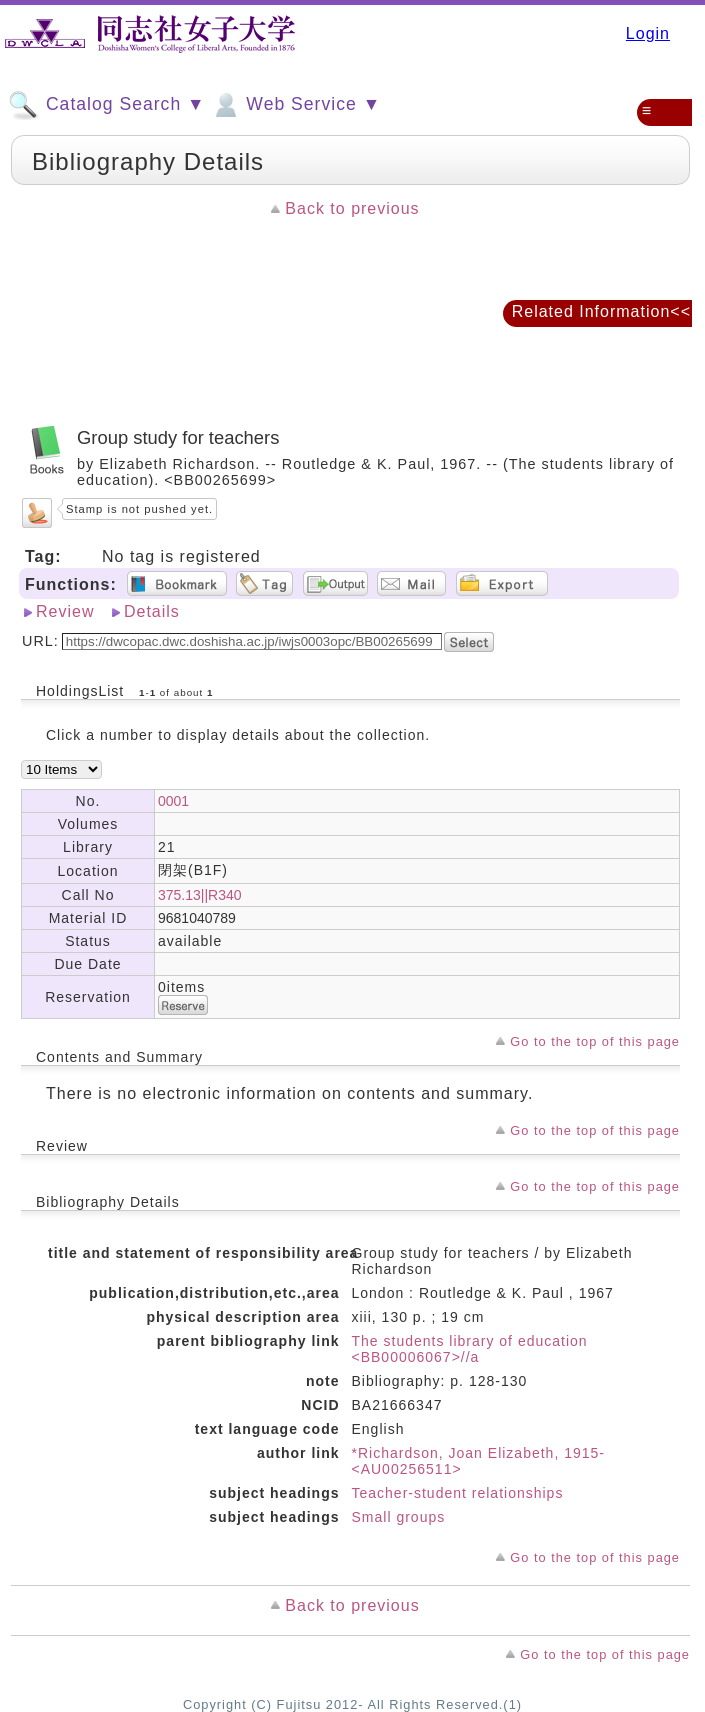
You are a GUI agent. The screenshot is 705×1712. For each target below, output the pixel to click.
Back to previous (352, 208)
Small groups (399, 1517)
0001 (173, 801)
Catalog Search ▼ (106, 105)
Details (152, 611)
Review (65, 611)
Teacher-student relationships (458, 1493)
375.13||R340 (200, 895)
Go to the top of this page (595, 1041)
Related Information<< (601, 311)
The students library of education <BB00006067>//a (470, 1349)
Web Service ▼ (295, 105)
